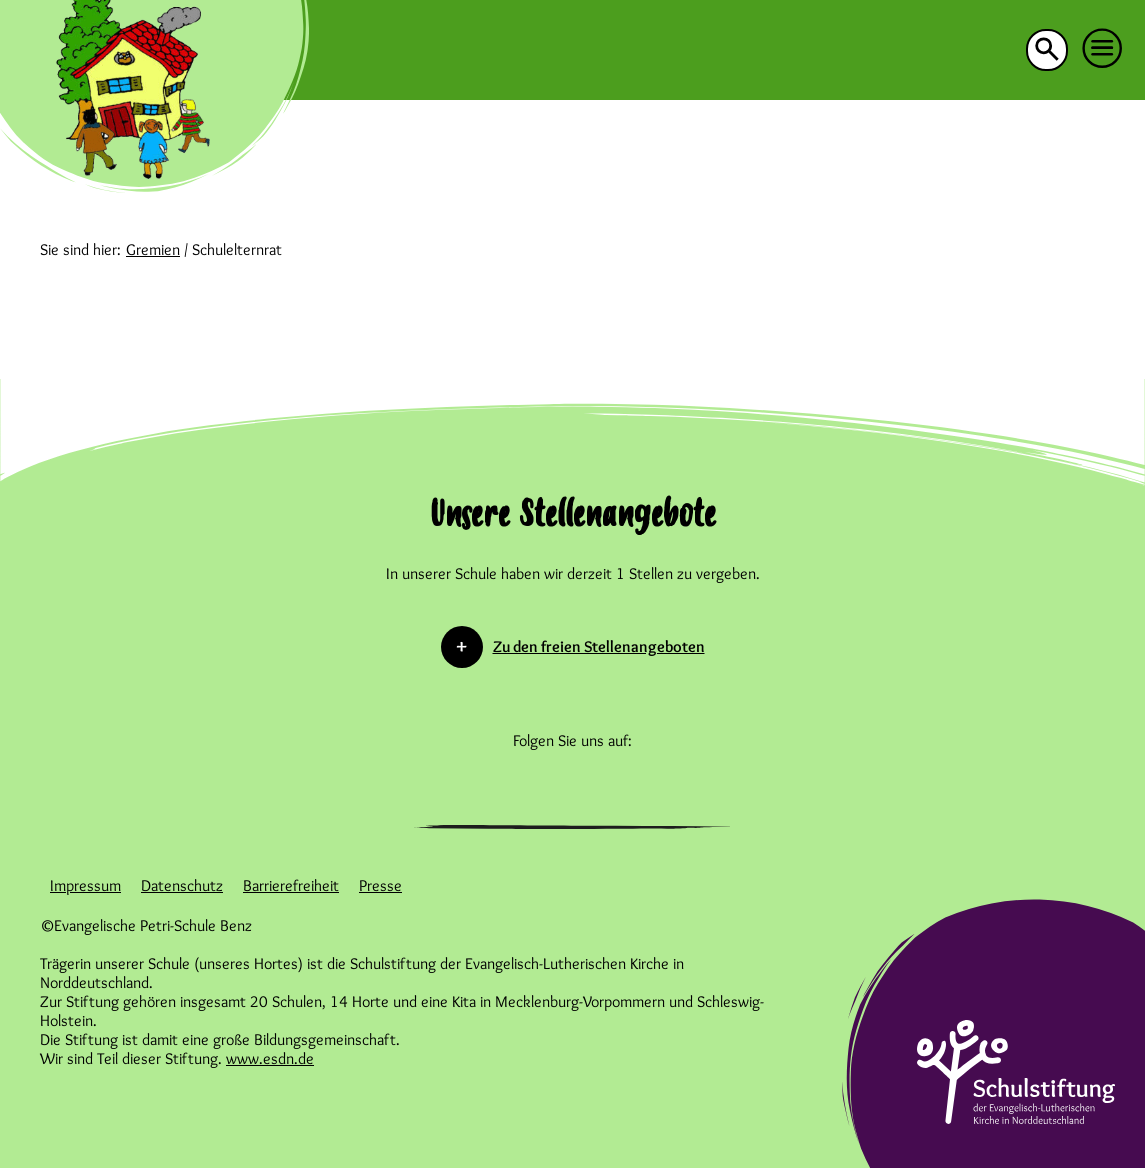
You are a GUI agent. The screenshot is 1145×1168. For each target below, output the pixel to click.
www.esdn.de (270, 1058)
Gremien (153, 249)
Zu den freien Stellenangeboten (599, 646)
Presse (380, 885)
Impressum (85, 885)
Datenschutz (182, 885)
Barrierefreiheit (291, 885)
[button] (1103, 49)
